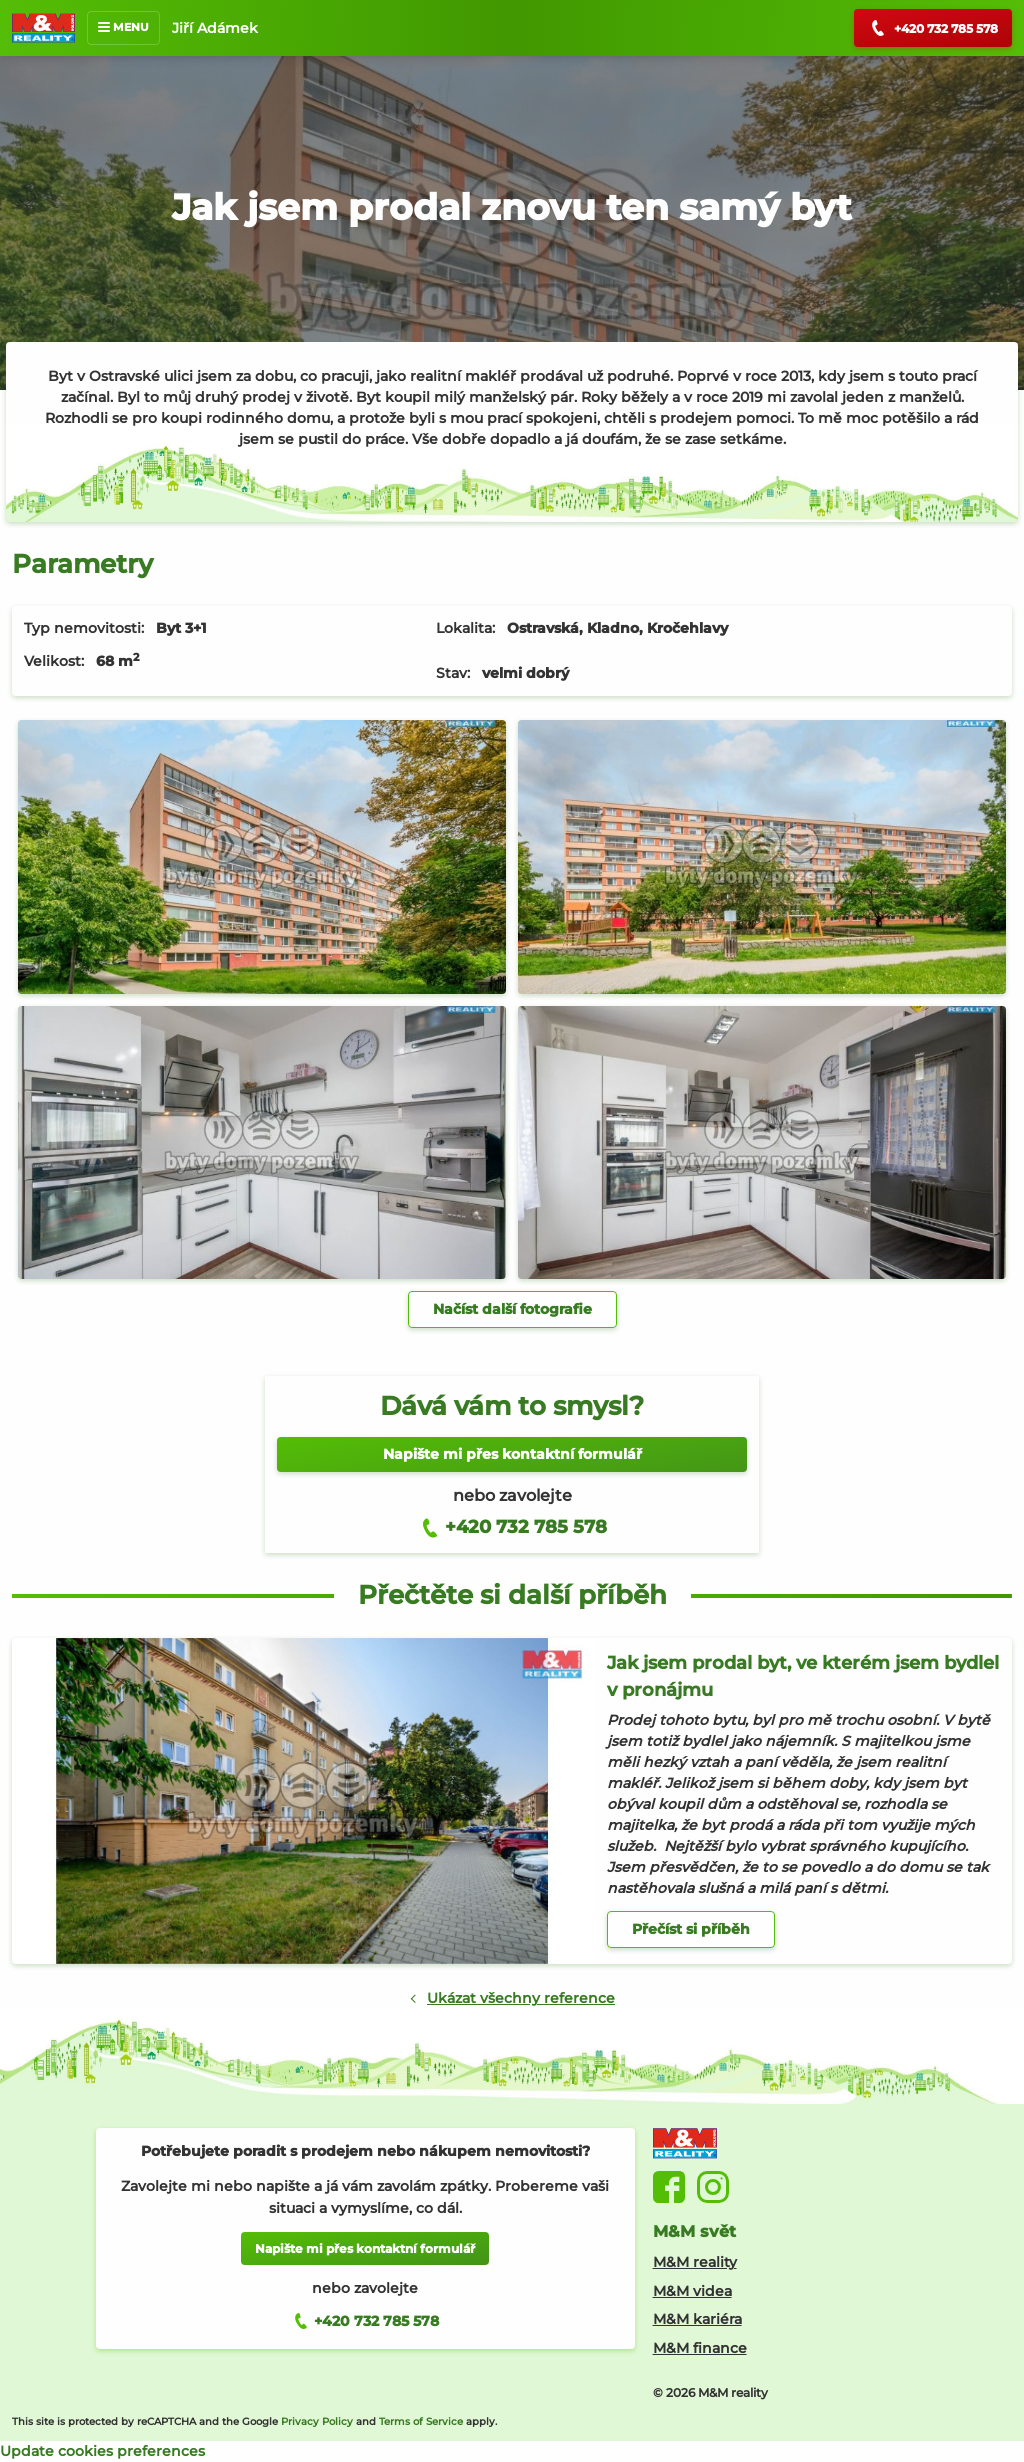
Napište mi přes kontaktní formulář (512, 1454)
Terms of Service (421, 2421)
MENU (123, 27)
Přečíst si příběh (691, 1929)
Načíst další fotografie (512, 1309)
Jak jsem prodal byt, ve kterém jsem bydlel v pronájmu (803, 1676)
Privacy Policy (317, 2421)
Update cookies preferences (102, 2451)
